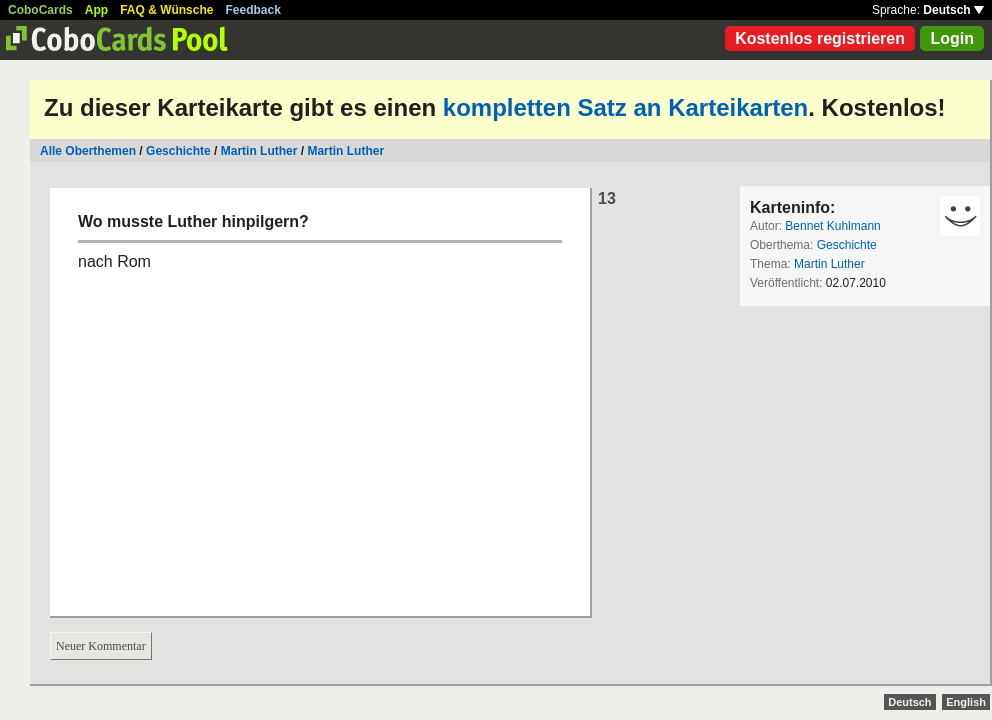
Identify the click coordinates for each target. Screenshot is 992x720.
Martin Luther (259, 151)
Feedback (253, 10)
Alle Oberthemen (88, 151)
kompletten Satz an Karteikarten (625, 107)
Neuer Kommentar (101, 646)
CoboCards (40, 10)
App (96, 10)
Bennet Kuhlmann (832, 226)
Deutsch (953, 10)
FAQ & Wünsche (166, 10)
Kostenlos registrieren (820, 38)
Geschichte (178, 151)
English (966, 702)
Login (952, 38)
